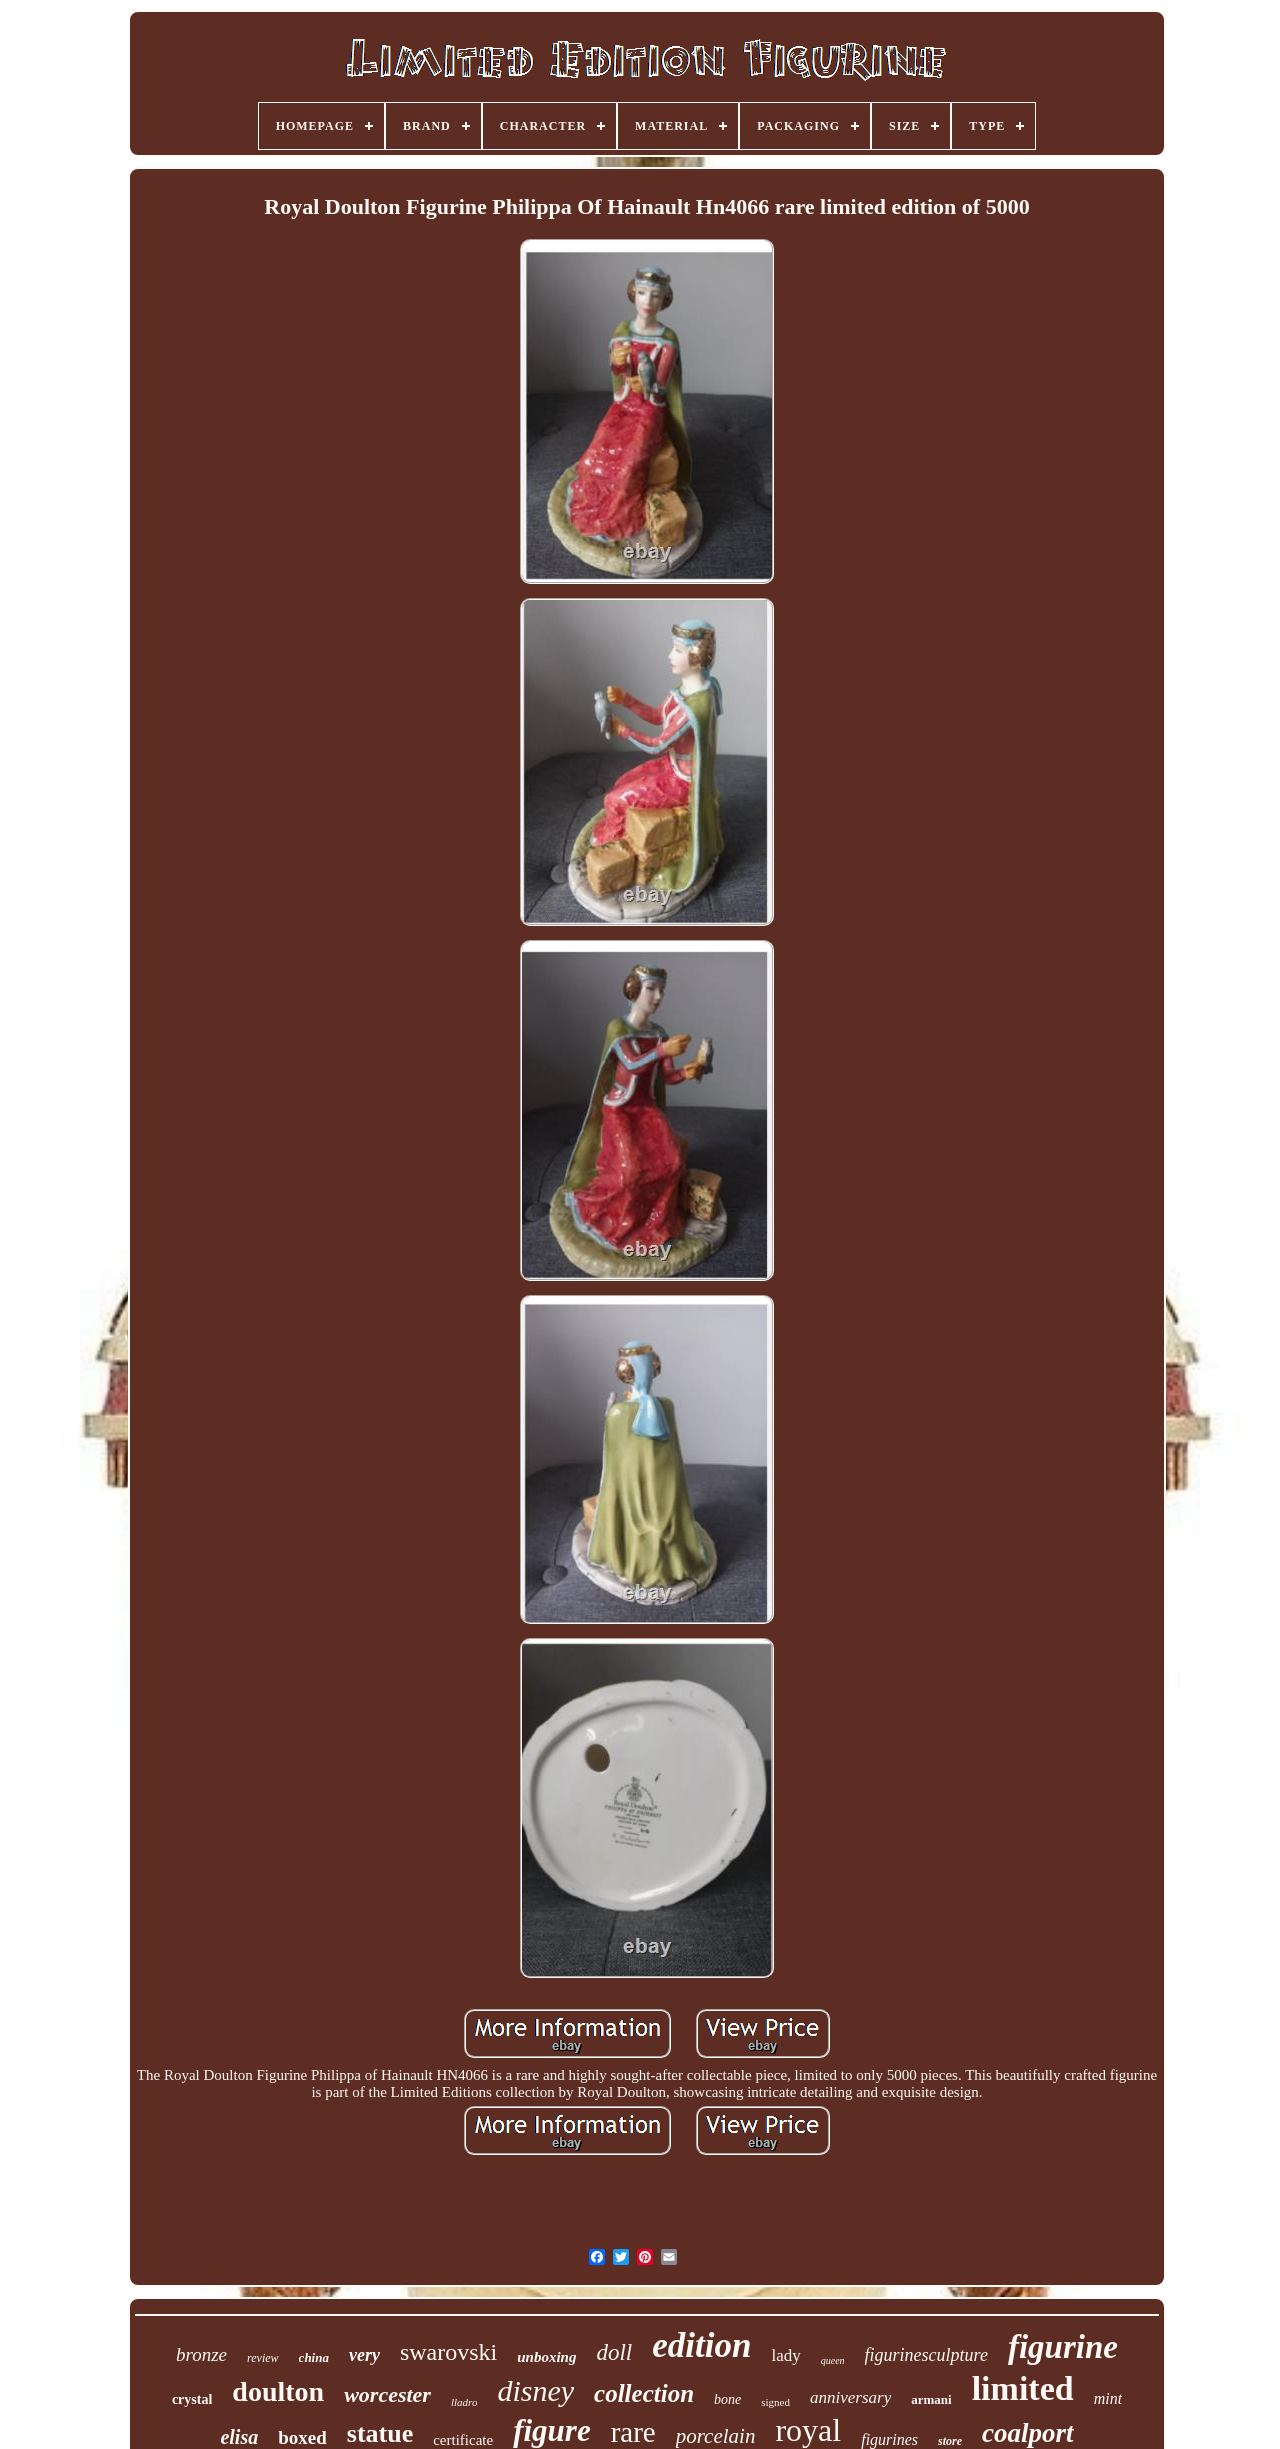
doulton (278, 2391)
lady (785, 2355)
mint (1108, 2398)
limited (1023, 2388)
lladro (464, 2402)
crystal (192, 2399)
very (364, 2355)
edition (701, 2345)
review (263, 2358)
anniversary (850, 2397)
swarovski (448, 2352)
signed (775, 2402)
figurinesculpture (926, 2355)
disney (535, 2390)
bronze (201, 2354)
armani (931, 2399)
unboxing (546, 2357)
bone (727, 2399)
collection (644, 2393)
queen (833, 2360)
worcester (387, 2394)
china (314, 2357)
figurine (1063, 2347)
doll (614, 2352)
